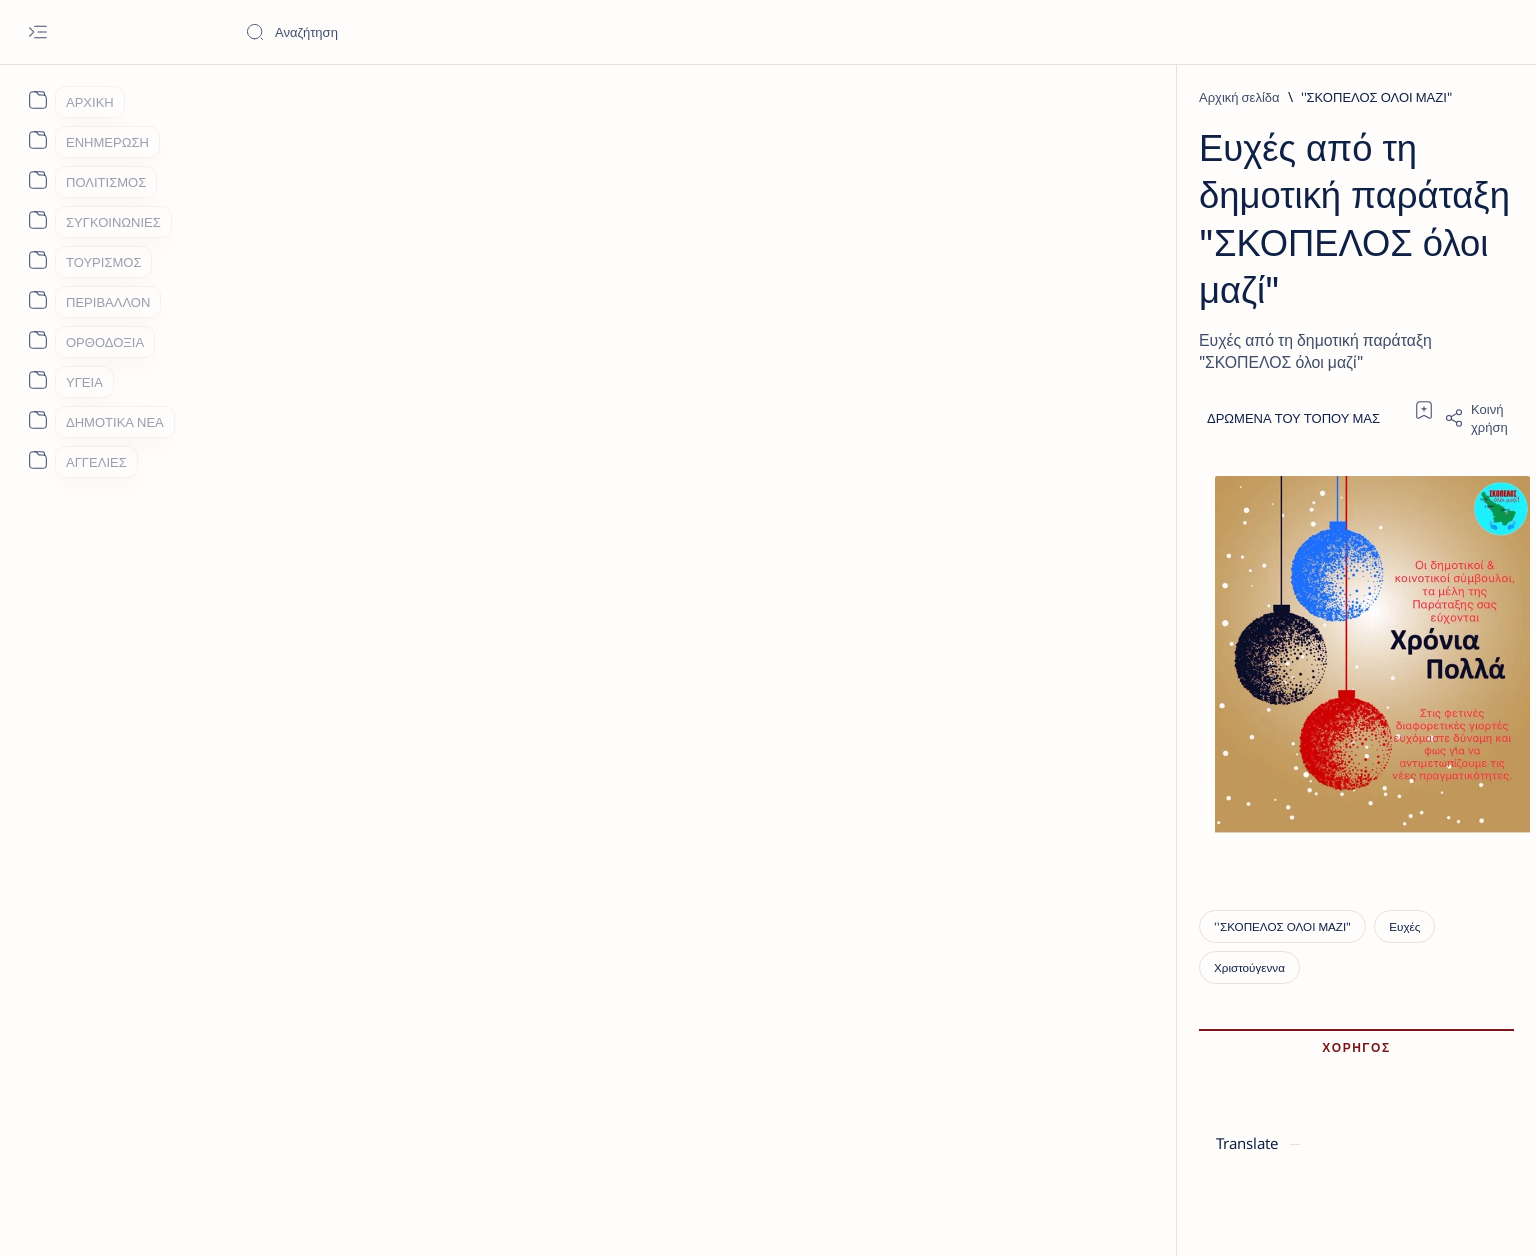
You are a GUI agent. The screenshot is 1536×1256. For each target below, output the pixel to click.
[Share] (1001, 301)
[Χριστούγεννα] (550, 1090)
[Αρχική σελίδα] (296, 97)
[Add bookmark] (946, 293)
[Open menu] (37, 32)
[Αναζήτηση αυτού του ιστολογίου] (395, 32)
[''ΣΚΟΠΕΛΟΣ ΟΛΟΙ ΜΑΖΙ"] (432, 97)
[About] (37, 100)
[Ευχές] (461, 1090)
